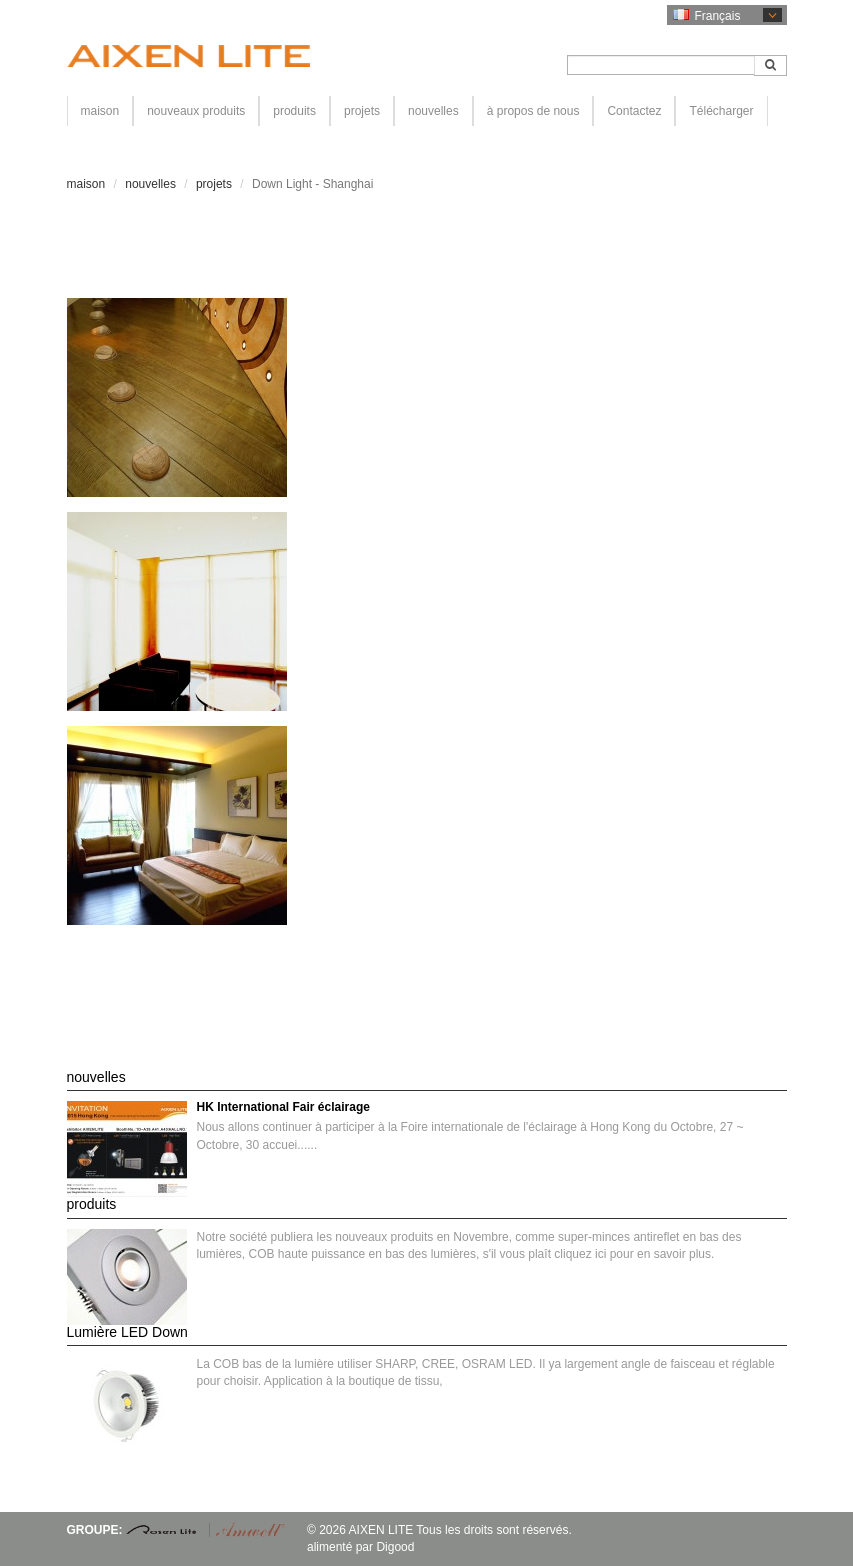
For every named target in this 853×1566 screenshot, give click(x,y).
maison (100, 111)
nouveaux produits (196, 111)
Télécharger (721, 111)
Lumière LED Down (127, 1332)
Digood (395, 1547)
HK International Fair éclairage (283, 1107)
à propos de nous (533, 111)
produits (294, 111)
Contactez (634, 111)
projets (362, 111)
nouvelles (433, 111)
